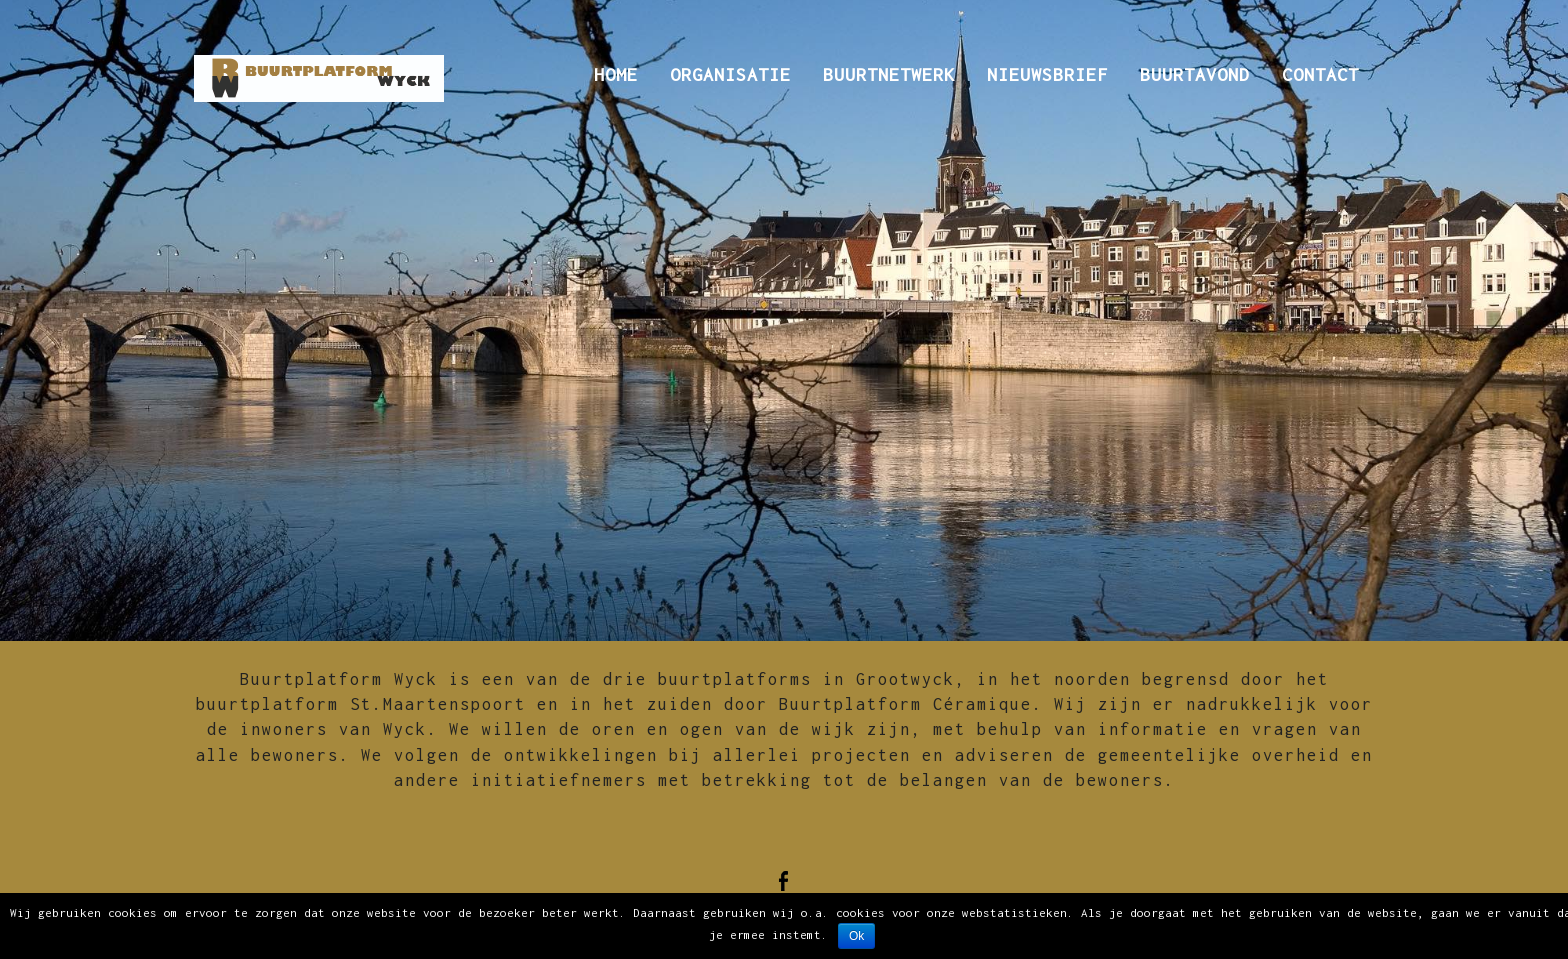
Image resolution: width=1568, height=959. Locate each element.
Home (616, 74)
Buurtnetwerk (889, 74)
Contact (1320, 74)
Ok (856, 936)
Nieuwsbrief (1047, 74)
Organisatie (730, 74)
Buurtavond (1195, 74)
